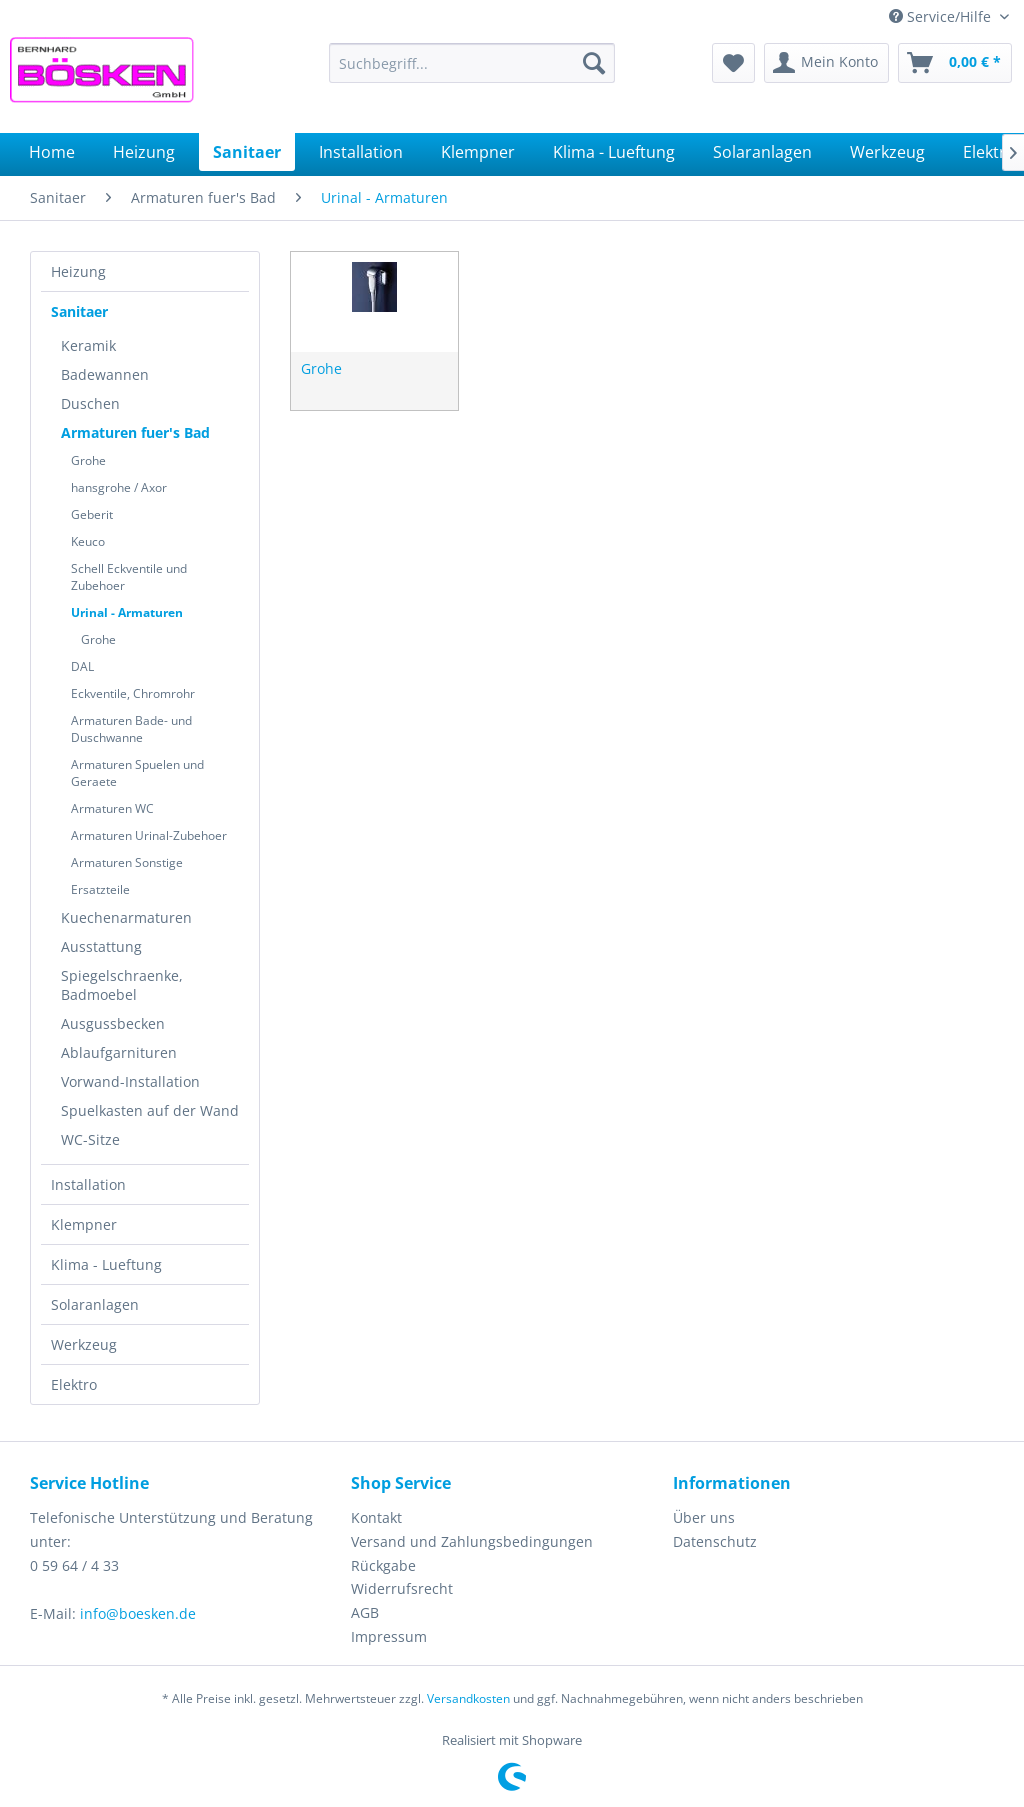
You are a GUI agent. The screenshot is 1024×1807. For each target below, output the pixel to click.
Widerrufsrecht (402, 1588)
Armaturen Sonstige (127, 862)
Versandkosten (468, 1698)
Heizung (78, 271)
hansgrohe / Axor (119, 487)
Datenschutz (715, 1541)
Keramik (88, 345)
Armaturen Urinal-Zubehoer (149, 835)
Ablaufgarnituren (119, 1052)
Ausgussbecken (113, 1023)
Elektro (74, 1384)
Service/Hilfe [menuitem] (942, 16)
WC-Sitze (90, 1139)
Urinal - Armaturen (127, 612)
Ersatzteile (100, 889)
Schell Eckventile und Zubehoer (129, 577)
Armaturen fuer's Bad (135, 432)
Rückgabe (383, 1565)
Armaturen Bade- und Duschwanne (131, 729)
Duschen (90, 403)
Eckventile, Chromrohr (133, 693)
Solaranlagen (95, 1304)
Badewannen (105, 374)
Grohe (88, 460)
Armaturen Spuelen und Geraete (137, 773)
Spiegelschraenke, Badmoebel (122, 985)
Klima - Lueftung (106, 1264)
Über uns (704, 1517)
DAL (82, 666)
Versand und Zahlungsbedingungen (472, 1541)
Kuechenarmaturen (126, 917)
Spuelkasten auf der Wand (150, 1110)
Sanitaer (79, 311)
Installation (88, 1184)
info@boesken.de (138, 1613)
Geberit (92, 514)
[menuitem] (472, 63)
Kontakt (376, 1517)
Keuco (88, 541)
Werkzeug (84, 1344)
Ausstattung (101, 946)
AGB (365, 1612)
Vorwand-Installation (130, 1081)
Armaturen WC (112, 808)
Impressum (389, 1636)
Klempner (84, 1224)
